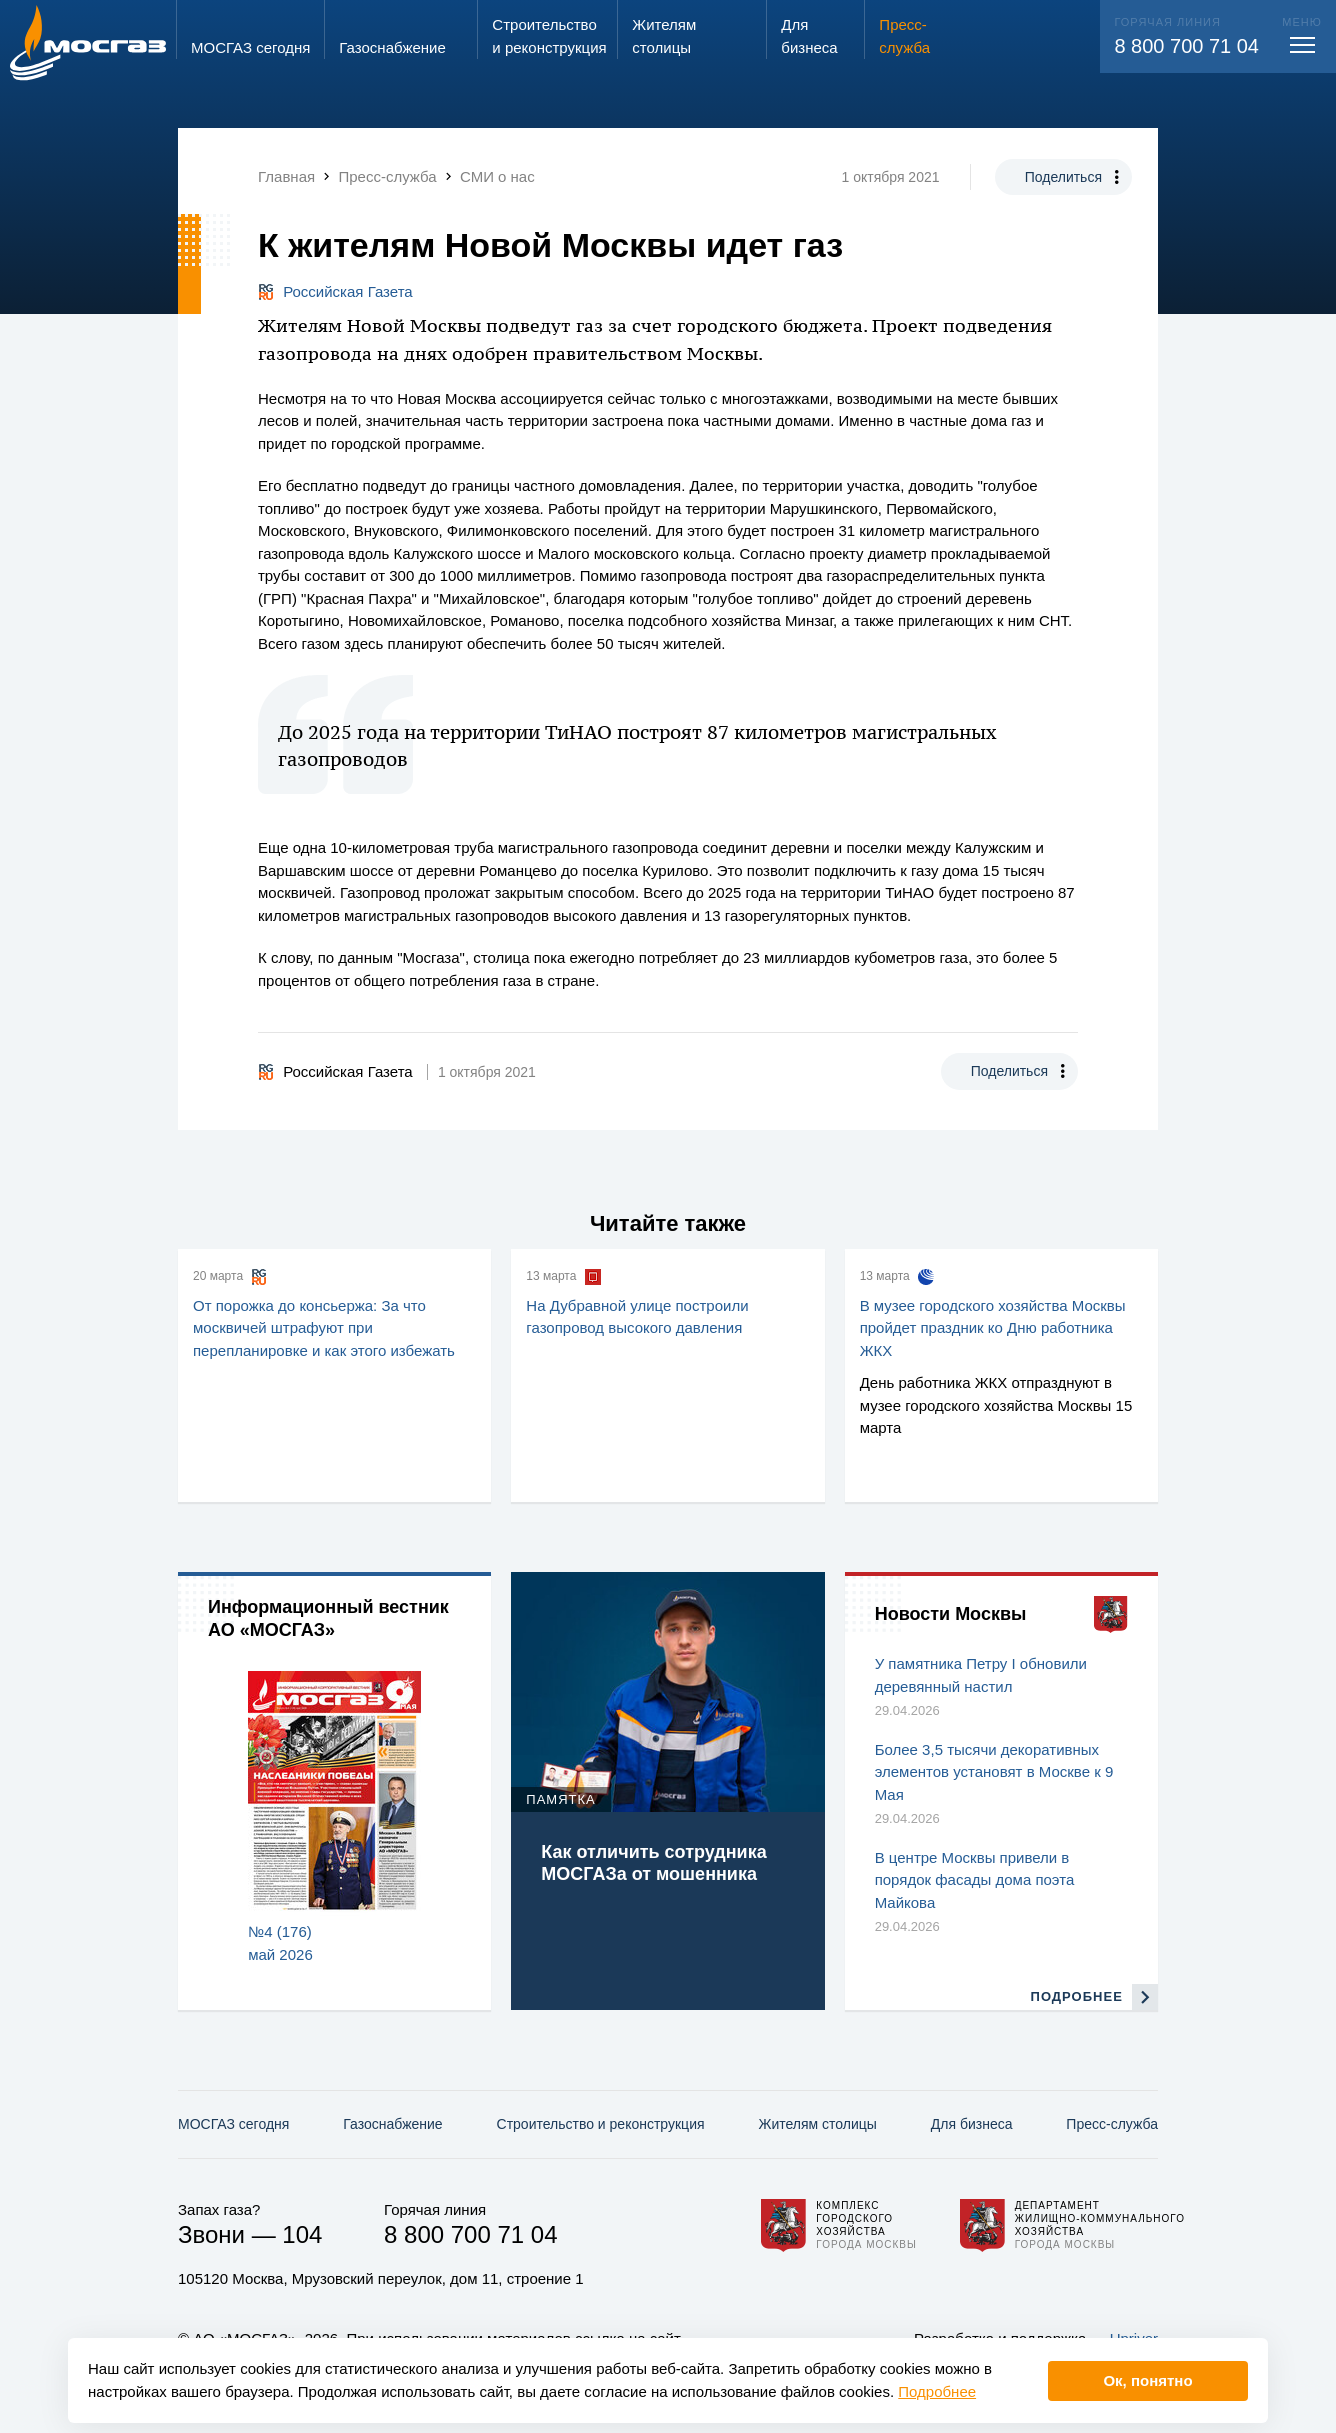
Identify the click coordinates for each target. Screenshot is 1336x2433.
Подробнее (937, 2391)
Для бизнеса (972, 2124)
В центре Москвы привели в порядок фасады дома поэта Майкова (975, 1880)
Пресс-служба (1112, 2124)
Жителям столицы (817, 2124)
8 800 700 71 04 (1186, 46)
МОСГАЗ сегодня (233, 2124)
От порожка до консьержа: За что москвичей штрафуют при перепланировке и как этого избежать (324, 1328)
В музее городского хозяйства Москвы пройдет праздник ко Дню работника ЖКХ (993, 1328)
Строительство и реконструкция (601, 2124)
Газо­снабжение (392, 2124)
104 (302, 2234)
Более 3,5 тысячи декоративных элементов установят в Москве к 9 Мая (994, 1772)
